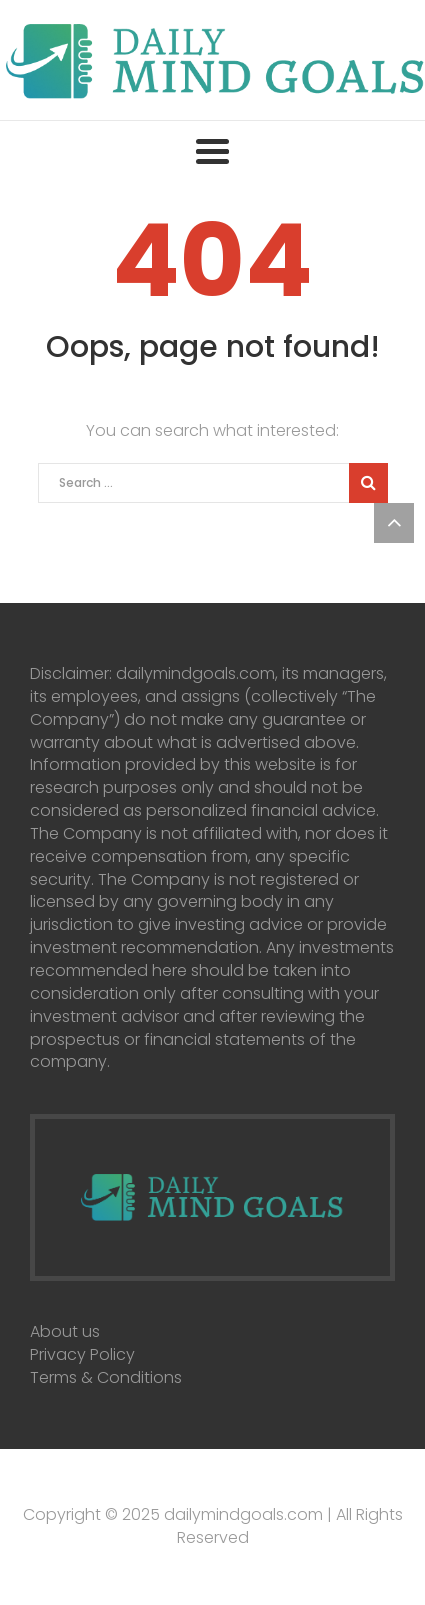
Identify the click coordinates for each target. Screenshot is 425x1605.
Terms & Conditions (106, 1377)
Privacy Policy (82, 1354)
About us (65, 1331)
